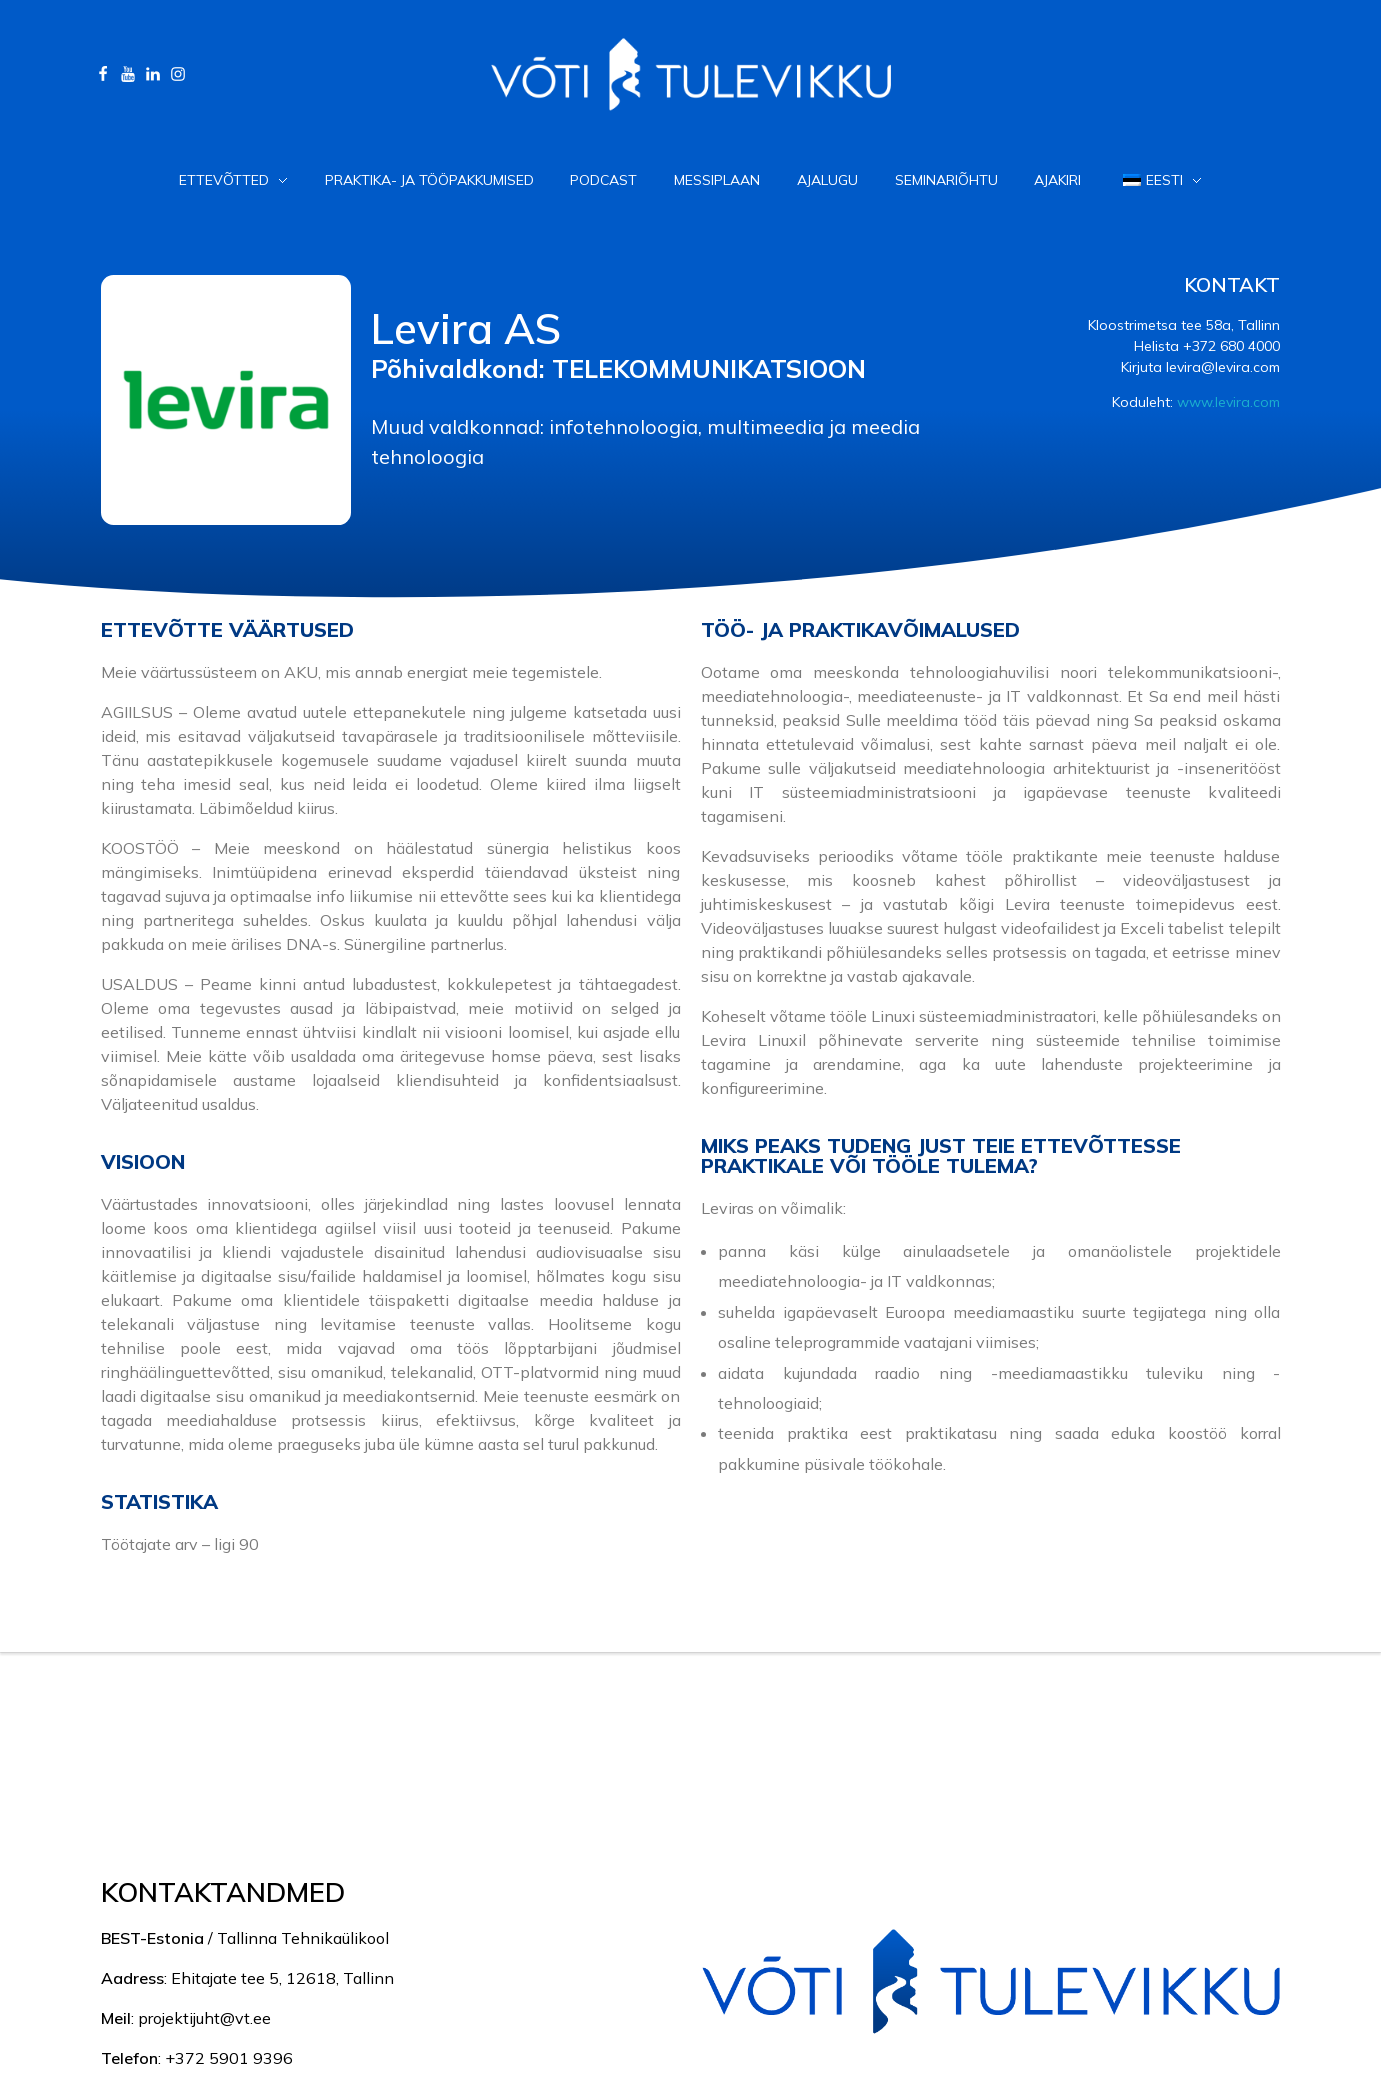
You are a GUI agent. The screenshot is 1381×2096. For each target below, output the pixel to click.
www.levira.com (1228, 402)
